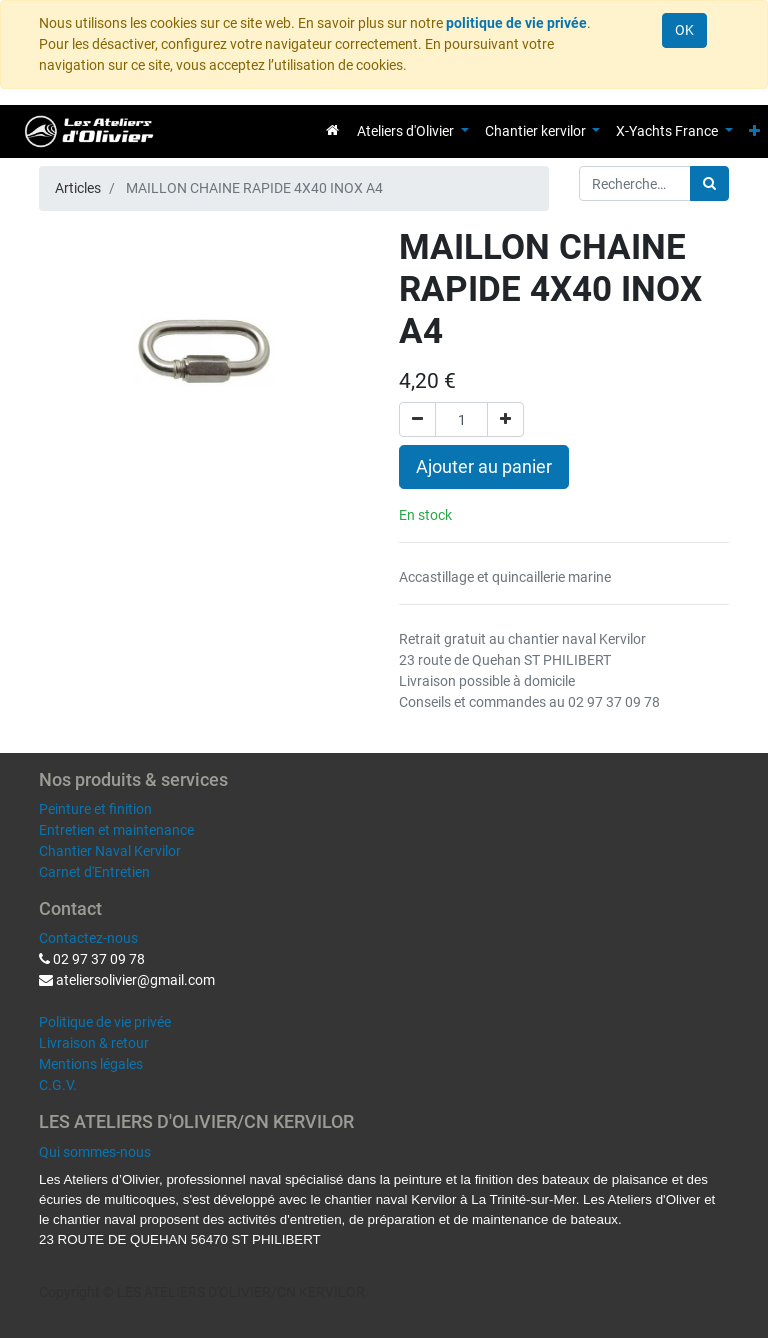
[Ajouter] (505, 419)
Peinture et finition (95, 809)
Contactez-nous (88, 938)
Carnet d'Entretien (94, 872)
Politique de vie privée (105, 1022)
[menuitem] (332, 130)
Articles (78, 188)
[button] (754, 131)
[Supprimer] (417, 419)
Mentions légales (91, 1064)
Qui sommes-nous (95, 1152)
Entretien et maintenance (116, 830)
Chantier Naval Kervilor (110, 851)
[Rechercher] (709, 183)
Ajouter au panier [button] (484, 467)
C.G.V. (58, 1085)
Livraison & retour (94, 1043)
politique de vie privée (516, 23)
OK (684, 30)
